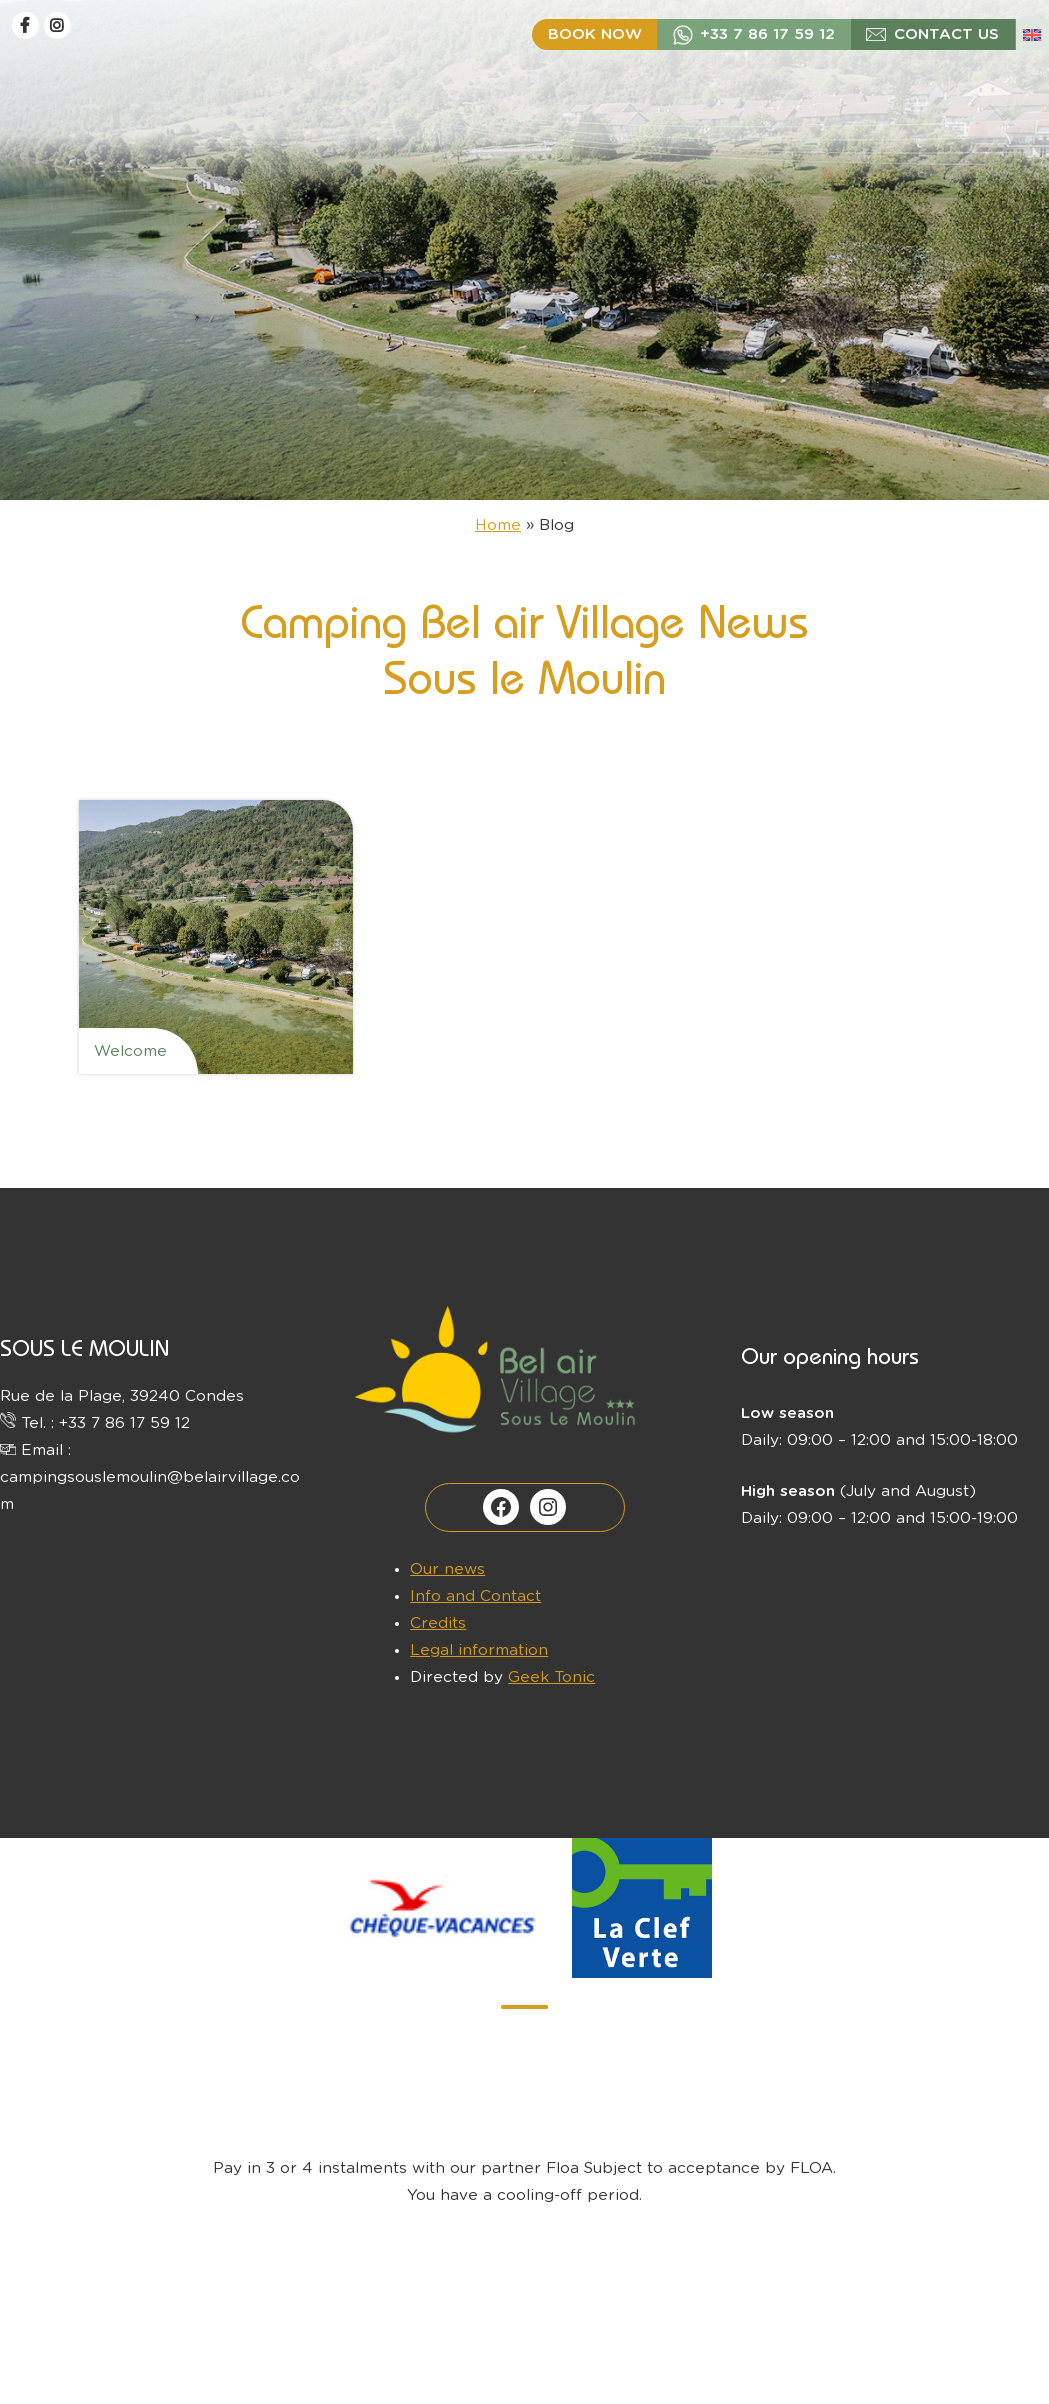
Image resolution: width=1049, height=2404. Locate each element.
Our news (447, 1569)
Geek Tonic (551, 1677)
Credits (438, 1623)
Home (498, 525)
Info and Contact (475, 1596)
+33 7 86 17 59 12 (767, 34)
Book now (595, 34)
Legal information (479, 1650)
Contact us (946, 34)
